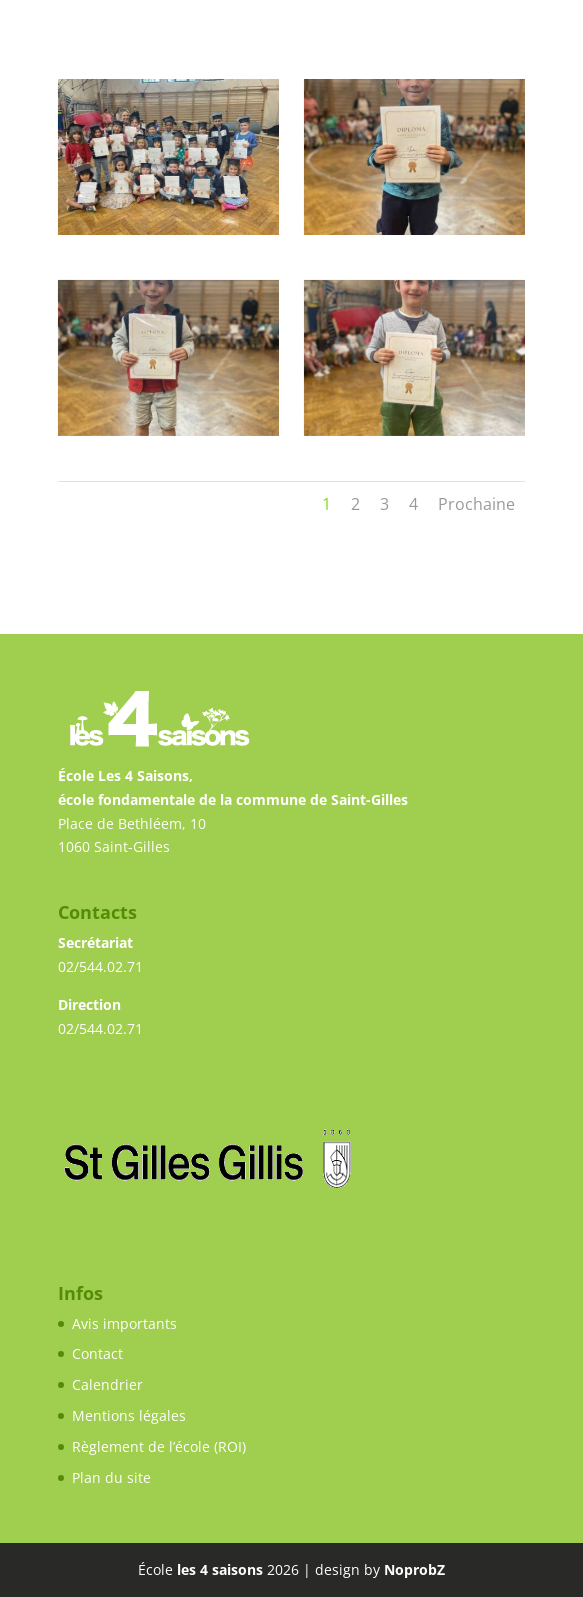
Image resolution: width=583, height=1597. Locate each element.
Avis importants (124, 1323)
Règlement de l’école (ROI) (159, 1446)
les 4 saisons (220, 1569)
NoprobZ (414, 1569)
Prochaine (476, 504)
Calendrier (107, 1384)
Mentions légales (129, 1415)
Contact (97, 1353)
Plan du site (111, 1477)
